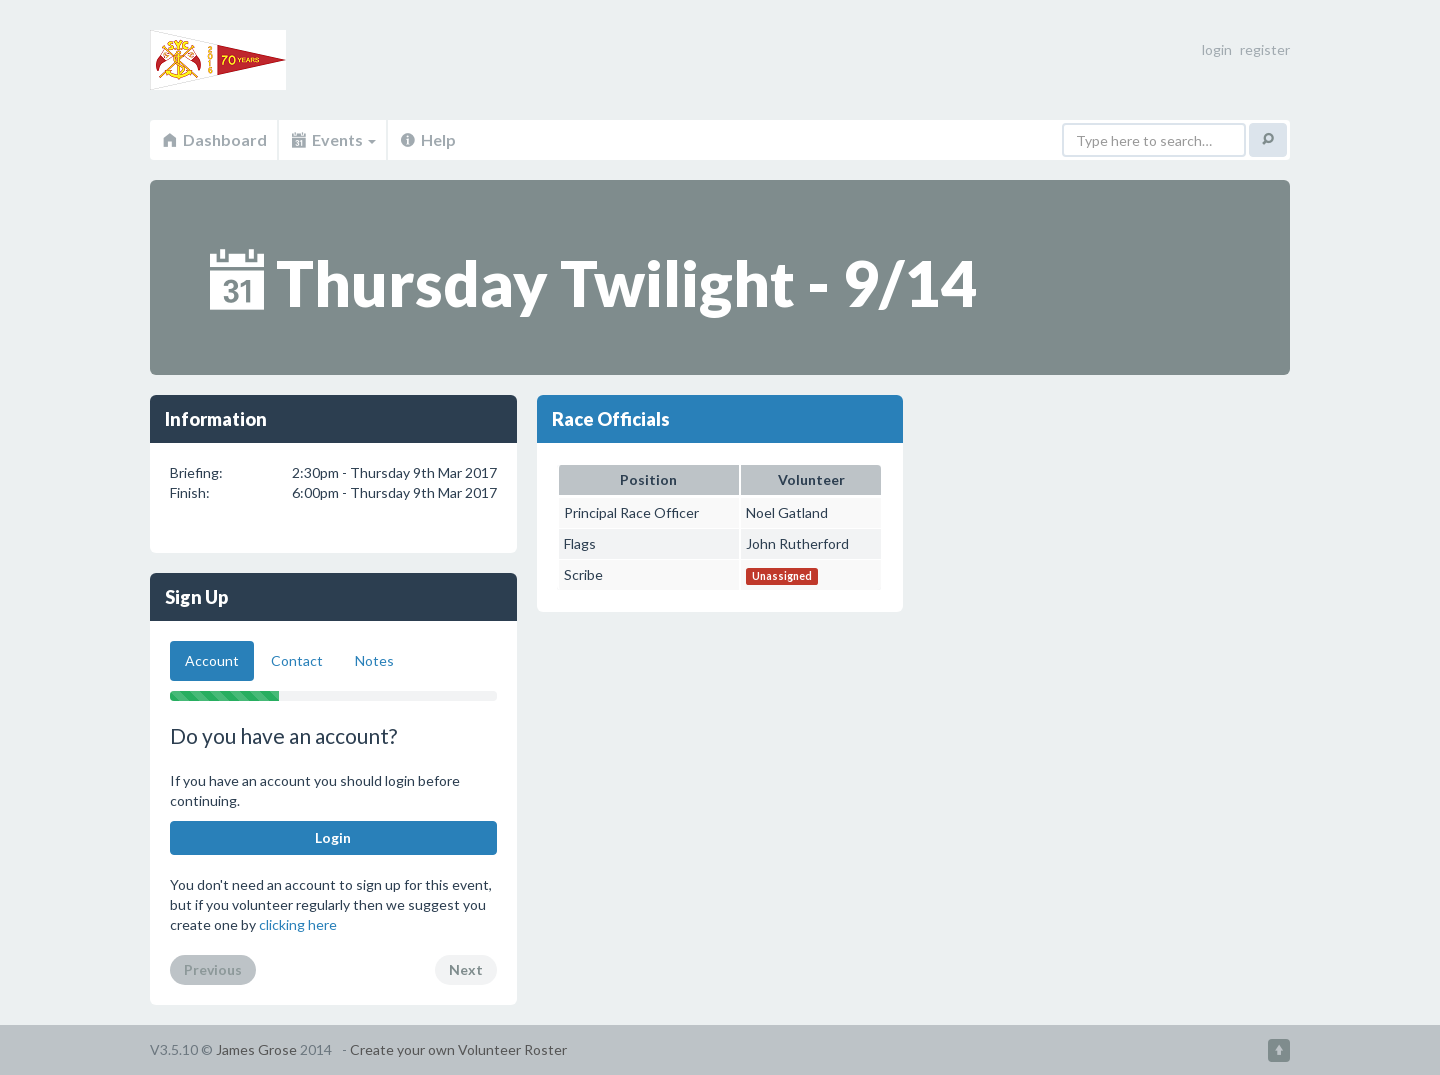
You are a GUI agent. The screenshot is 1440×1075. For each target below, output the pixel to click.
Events (332, 139)
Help (427, 139)
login (1217, 49)
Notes (374, 660)
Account (212, 660)
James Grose (256, 1049)
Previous (213, 969)
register (1265, 49)
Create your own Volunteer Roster (458, 1049)
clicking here (298, 924)
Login (333, 837)
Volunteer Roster (260, 60)
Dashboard (213, 139)
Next (466, 969)
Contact (297, 660)
